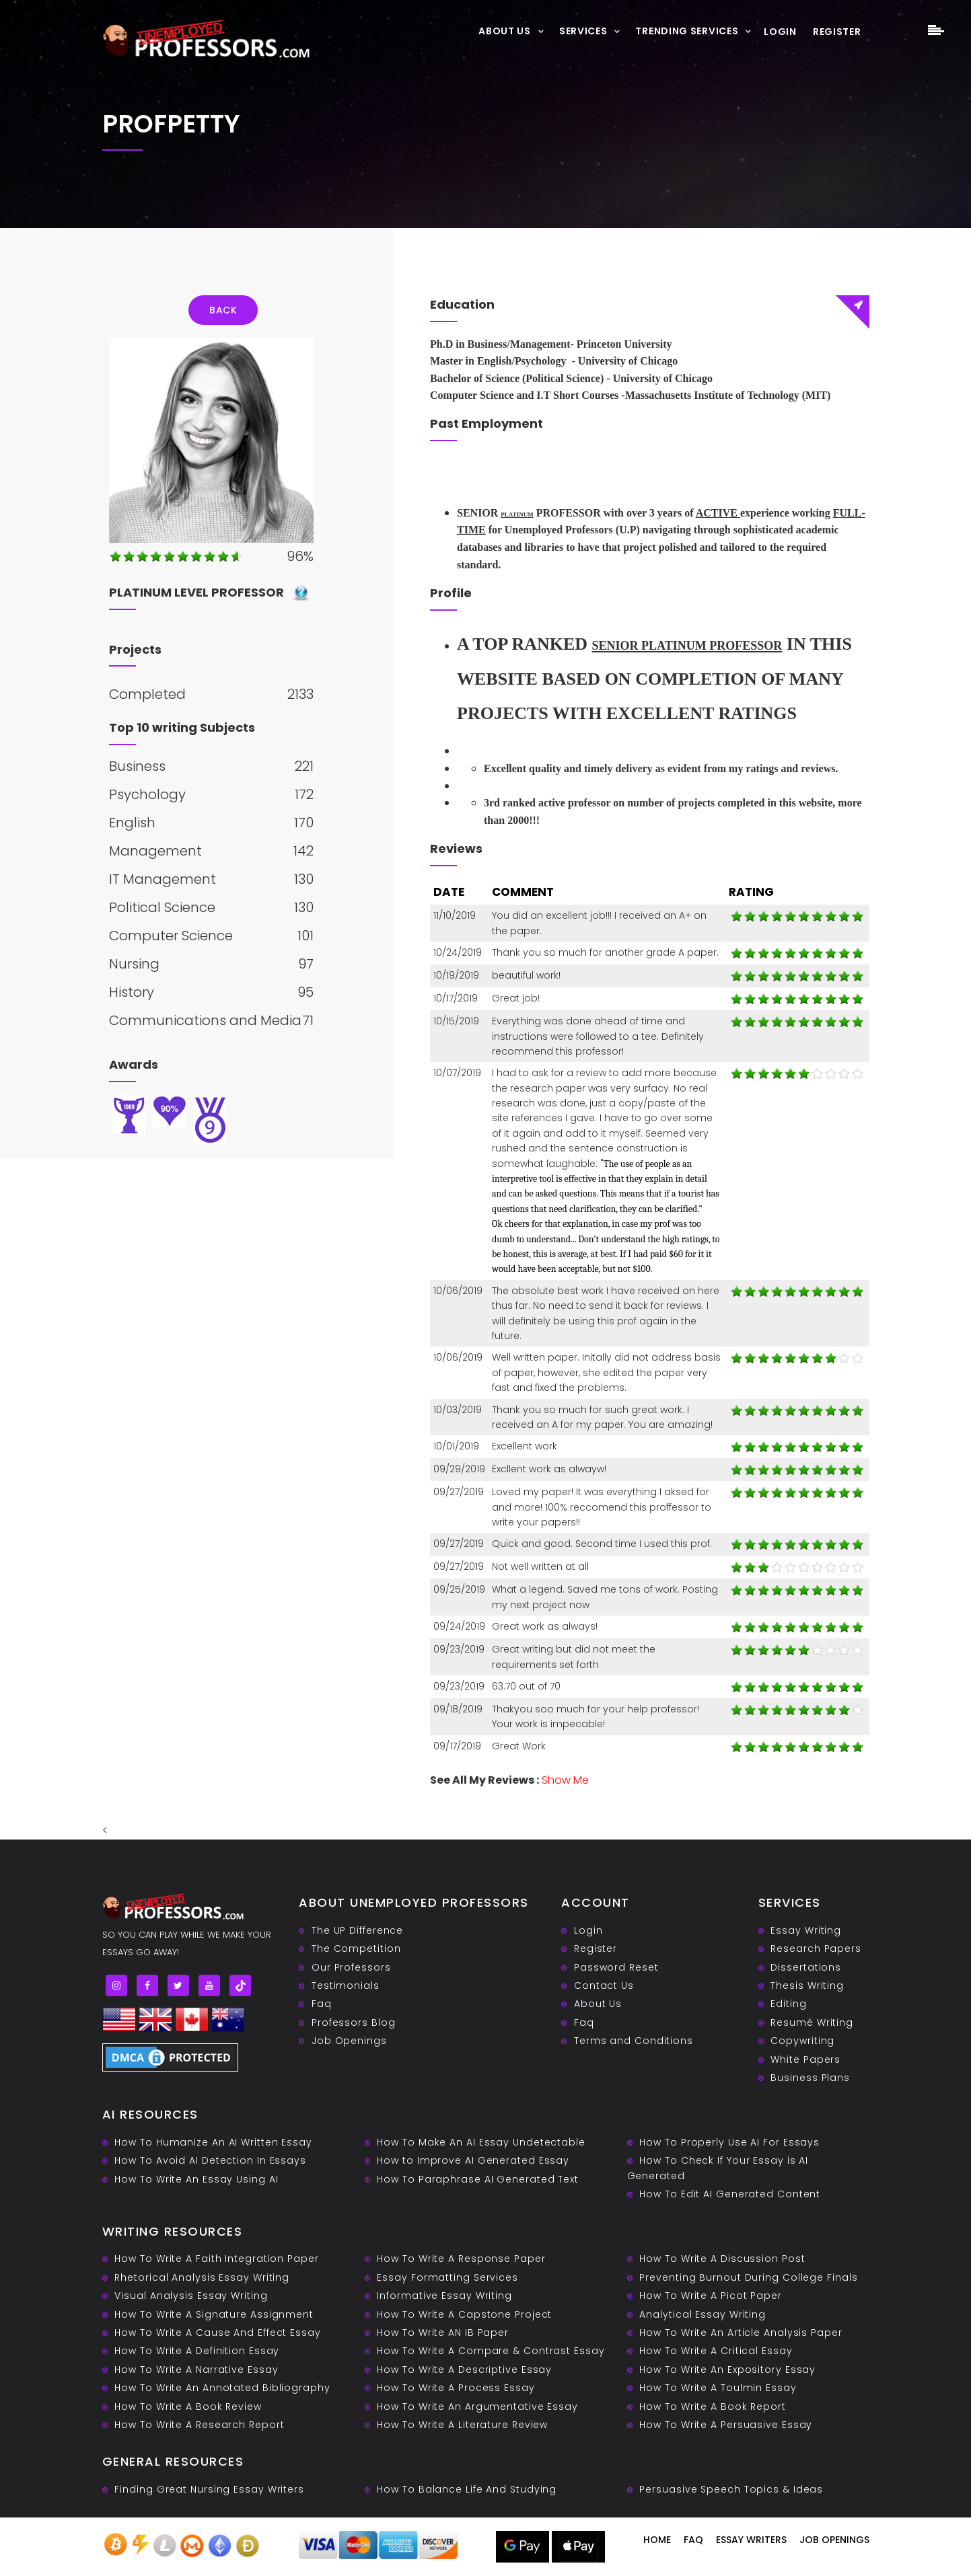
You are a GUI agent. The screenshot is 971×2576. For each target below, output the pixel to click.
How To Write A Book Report (712, 2406)
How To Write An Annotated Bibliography (222, 2387)
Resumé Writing (811, 2022)
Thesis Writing (807, 1985)
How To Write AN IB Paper (443, 2332)
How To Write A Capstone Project (464, 2314)
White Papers (805, 2059)
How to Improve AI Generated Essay (473, 2160)
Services (583, 31)
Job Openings (349, 2040)
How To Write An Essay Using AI (196, 2179)
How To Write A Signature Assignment (214, 2314)
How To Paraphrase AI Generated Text (478, 2179)
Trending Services (686, 31)
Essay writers (751, 2539)
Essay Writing (805, 1930)
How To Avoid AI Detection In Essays (210, 2160)
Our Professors (351, 1967)
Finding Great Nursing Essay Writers (209, 2489)
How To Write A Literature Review (462, 2424)
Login (780, 31)
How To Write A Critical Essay (715, 2350)
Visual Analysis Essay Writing (190, 2295)
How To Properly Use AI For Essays (729, 2142)
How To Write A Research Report (199, 2424)
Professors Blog (354, 2022)
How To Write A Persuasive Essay (725, 2424)
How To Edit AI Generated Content (729, 2194)
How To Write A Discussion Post (722, 2258)
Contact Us (604, 1985)
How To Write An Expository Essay (727, 2369)
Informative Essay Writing (444, 2295)
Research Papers (815, 1948)
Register (837, 31)
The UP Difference (357, 1930)
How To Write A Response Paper (461, 2258)
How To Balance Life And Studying (466, 2489)
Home (657, 2539)
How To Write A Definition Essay (196, 2350)
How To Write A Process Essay (455, 2387)
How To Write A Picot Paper (710, 2295)
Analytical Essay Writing (702, 2314)
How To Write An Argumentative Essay (477, 2406)
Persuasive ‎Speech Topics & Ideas (731, 2489)
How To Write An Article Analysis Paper (740, 2332)
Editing (788, 2003)
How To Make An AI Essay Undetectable (481, 2142)
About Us (504, 31)
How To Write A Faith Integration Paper (216, 2258)
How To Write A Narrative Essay (196, 2369)
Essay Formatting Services (447, 2277)
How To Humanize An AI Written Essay (213, 2142)
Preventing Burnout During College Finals (748, 2277)
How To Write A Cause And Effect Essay (217, 2332)
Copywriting (802, 2040)
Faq (322, 2003)
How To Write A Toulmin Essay (717, 2387)
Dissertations (805, 1967)
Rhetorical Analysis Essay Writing (201, 2277)
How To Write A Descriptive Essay (464, 2369)
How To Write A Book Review (187, 2406)
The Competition (356, 1948)
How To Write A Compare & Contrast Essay (490, 2350)
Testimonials (346, 1985)
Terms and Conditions (633, 2040)
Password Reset (616, 1967)
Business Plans (810, 2077)
